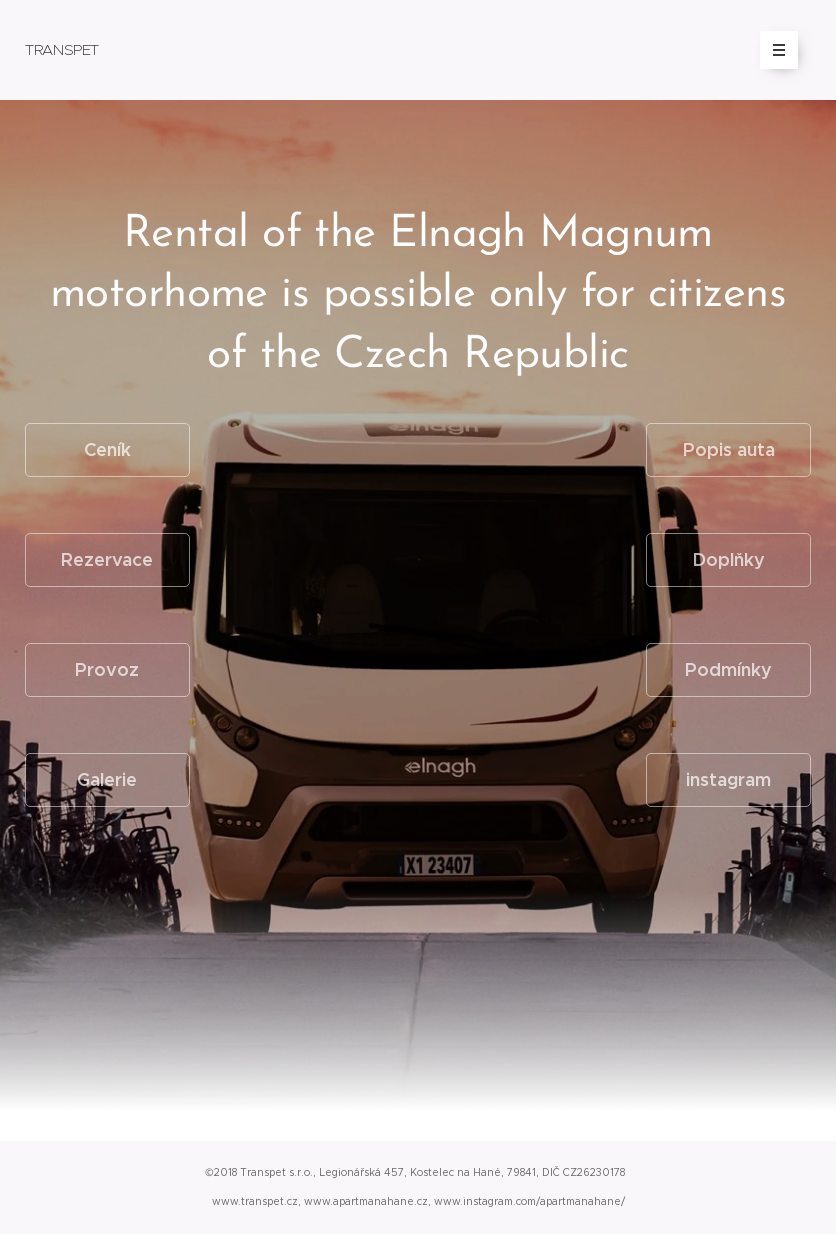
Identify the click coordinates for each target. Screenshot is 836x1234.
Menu (772, 50)
